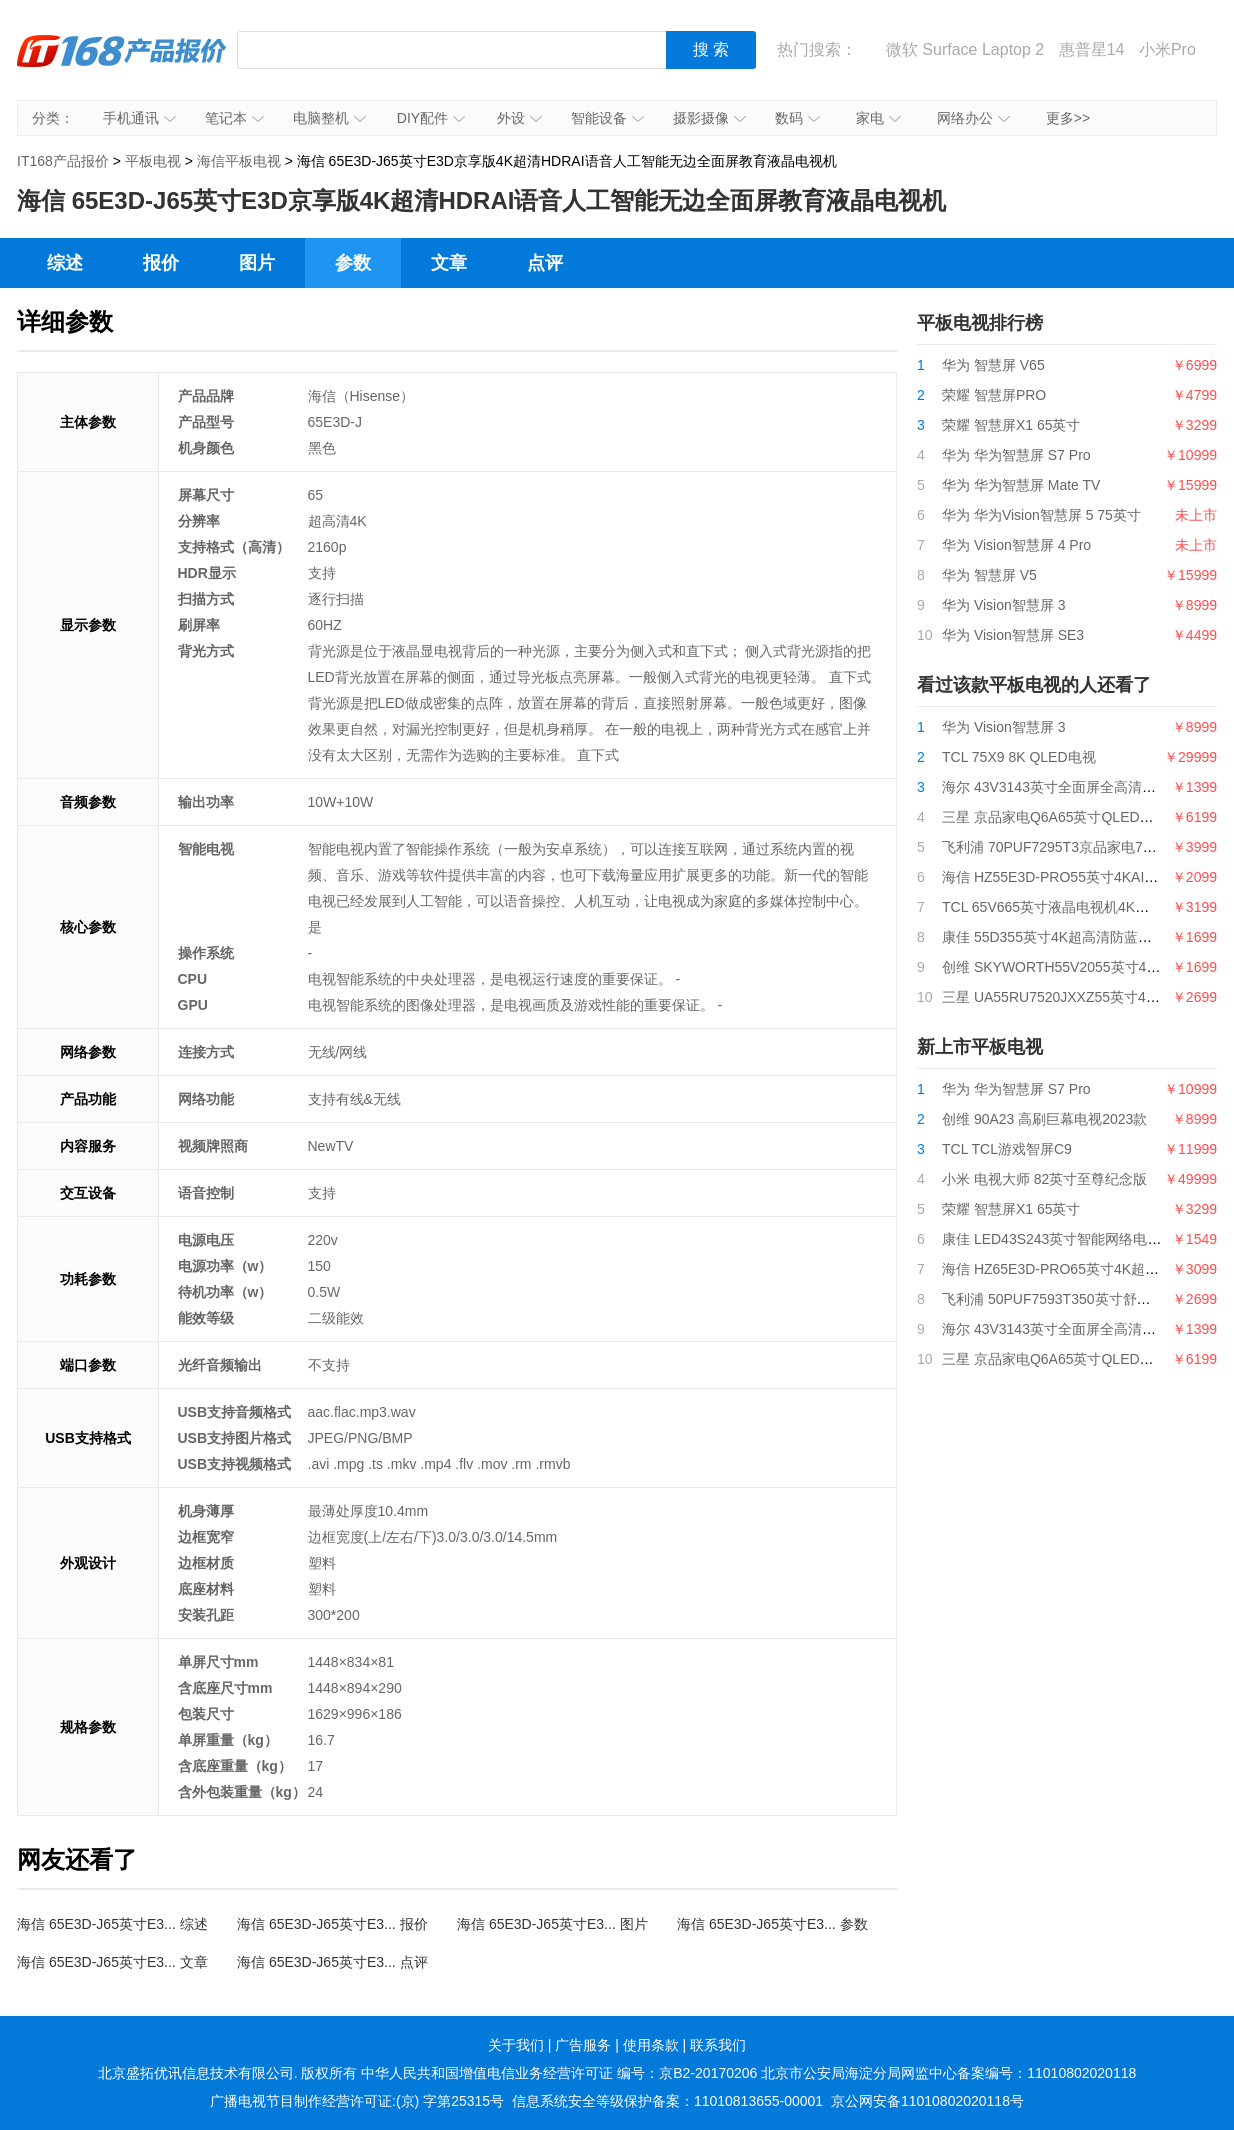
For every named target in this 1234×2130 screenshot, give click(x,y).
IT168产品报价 (122, 65)
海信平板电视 (239, 161)
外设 (519, 118)
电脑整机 (329, 118)
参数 (353, 263)
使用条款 (651, 2045)
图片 (257, 263)
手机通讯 (139, 118)
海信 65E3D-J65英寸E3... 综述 (112, 1924)
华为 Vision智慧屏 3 (1003, 605)
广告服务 (583, 2045)
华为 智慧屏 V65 (993, 365)
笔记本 (234, 118)
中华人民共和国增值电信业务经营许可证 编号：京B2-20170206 (559, 2073)
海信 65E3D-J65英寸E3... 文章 (112, 1962)
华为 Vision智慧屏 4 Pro (1016, 545)
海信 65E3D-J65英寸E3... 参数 (772, 1924)
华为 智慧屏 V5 (989, 575)
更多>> (1068, 118)
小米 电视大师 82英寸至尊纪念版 (1044, 1179)
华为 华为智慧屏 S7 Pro (1016, 455)
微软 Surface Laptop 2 (965, 49)
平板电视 (153, 161)
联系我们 (718, 2045)
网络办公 (973, 118)
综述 (65, 263)
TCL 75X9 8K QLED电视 (1019, 757)
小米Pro (1167, 49)
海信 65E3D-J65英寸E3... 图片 (552, 1924)
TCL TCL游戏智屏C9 (1007, 1149)
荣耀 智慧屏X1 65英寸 (1011, 425)
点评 (545, 263)
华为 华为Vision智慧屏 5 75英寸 (1041, 515)
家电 (878, 118)
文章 (449, 263)
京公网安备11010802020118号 (927, 2101)
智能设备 (607, 118)
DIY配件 (431, 118)
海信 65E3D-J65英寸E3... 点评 (332, 1962)
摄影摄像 (709, 118)
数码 (797, 118)
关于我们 (516, 2045)
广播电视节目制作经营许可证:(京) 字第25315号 (357, 2101)
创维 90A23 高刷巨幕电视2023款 (1044, 1119)
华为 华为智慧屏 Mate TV (1021, 485)
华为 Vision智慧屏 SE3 (1013, 635)
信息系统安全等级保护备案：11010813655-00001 (667, 2101)
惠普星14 (1092, 49)
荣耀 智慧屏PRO (994, 395)
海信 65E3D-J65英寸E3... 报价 (332, 1924)
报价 (161, 263)
